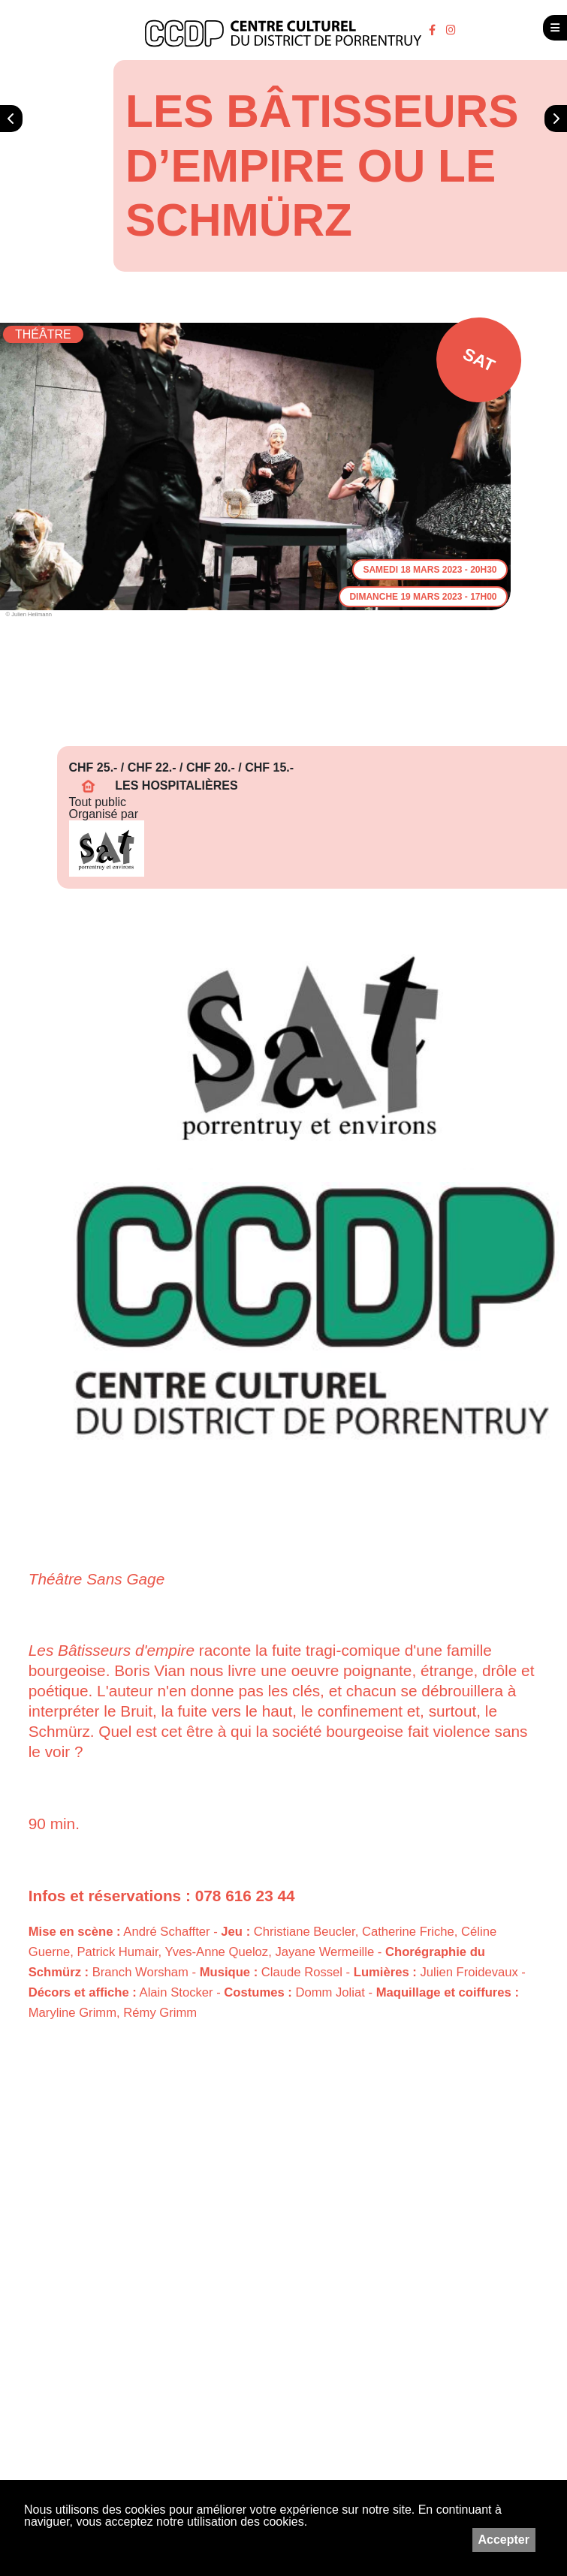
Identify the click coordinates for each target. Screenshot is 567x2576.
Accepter (503, 2539)
